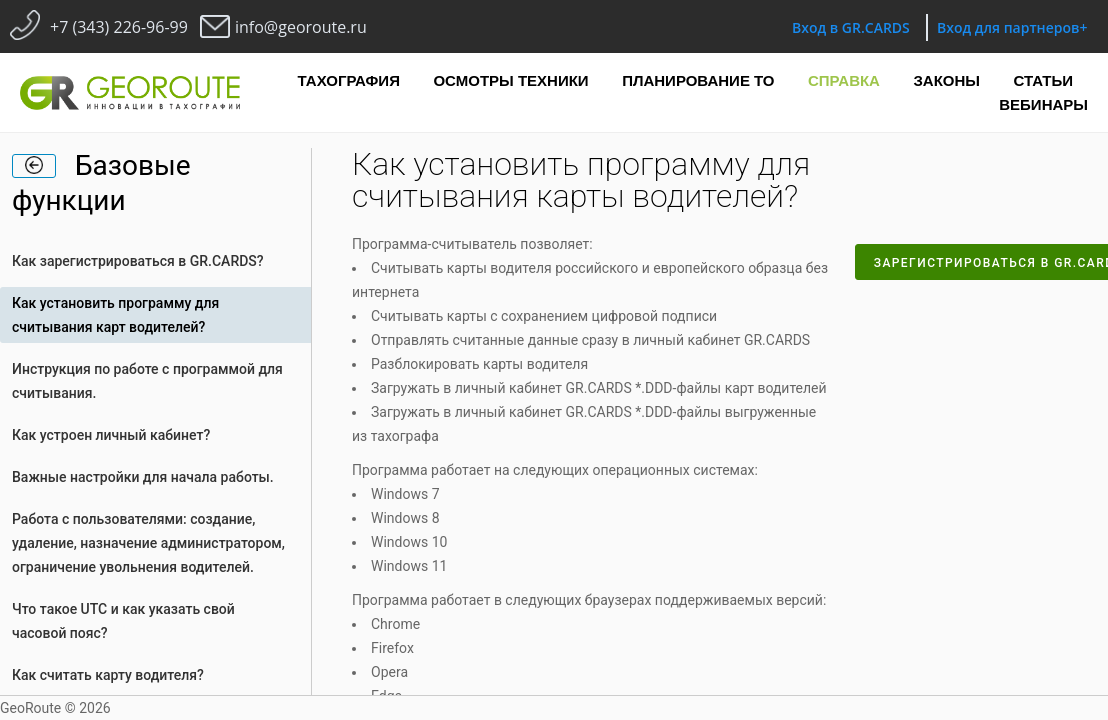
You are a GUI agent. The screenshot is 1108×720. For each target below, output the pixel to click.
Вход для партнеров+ (1012, 27)
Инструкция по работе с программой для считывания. (147, 381)
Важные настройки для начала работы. (143, 477)
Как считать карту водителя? (108, 675)
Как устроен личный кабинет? (111, 435)
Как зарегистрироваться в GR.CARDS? (138, 261)
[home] (34, 166)
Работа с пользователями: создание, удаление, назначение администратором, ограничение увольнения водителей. (148, 543)
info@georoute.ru (301, 27)
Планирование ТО (698, 80)
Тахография (349, 80)
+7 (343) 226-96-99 (119, 27)
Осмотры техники (510, 80)
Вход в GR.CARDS (851, 27)
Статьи (1044, 80)
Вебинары (1043, 104)
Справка (844, 80)
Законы (946, 80)
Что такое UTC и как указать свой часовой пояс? (123, 621)
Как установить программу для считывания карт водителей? (115, 315)
